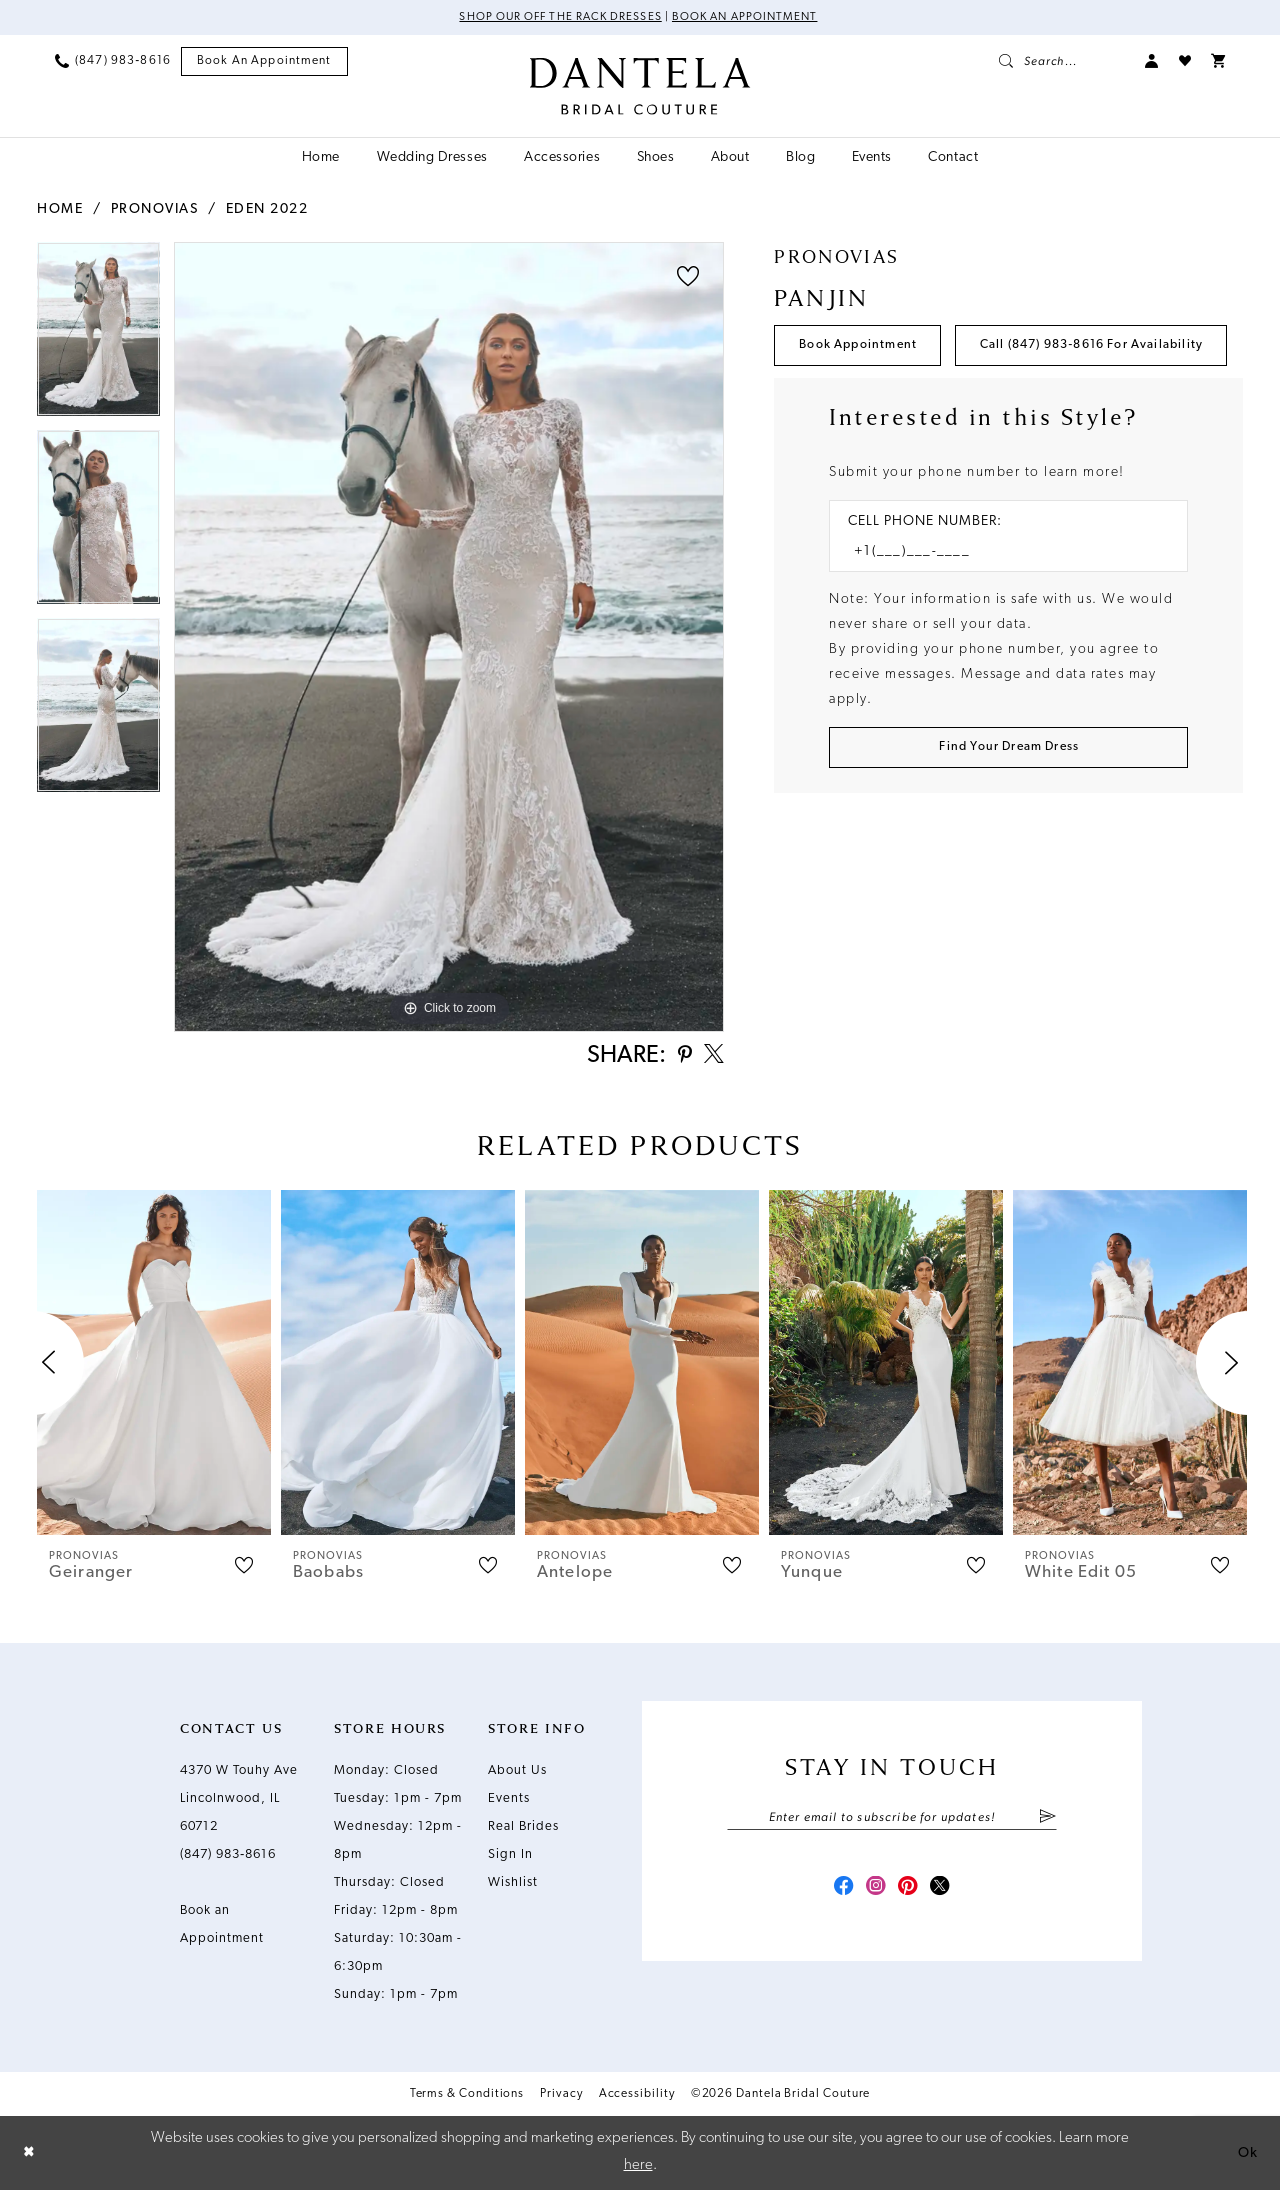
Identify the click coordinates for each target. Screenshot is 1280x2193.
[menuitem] (113, 62)
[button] (1152, 62)
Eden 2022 (267, 209)
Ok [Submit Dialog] (1247, 2155)
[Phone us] (113, 62)
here (638, 2168)
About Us (517, 1775)
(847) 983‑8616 (228, 1859)
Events (509, 1803)
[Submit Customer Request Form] (1008, 811)
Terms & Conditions (467, 2099)
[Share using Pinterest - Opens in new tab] (679, 1059)
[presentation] (154, 1367)
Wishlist (513, 1887)
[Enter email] (892, 1823)
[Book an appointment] (264, 62)
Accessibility (637, 2099)
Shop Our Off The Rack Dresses (556, 18)
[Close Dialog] (30, 2156)
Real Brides (523, 1831)
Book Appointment (863, 347)
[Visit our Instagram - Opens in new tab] (874, 1896)
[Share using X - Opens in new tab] (712, 1059)
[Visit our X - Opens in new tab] (946, 1896)
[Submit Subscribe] (1047, 1823)
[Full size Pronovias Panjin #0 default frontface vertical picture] (449, 637)
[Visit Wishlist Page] (1185, 62)
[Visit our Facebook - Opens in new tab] (838, 1896)
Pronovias (155, 209)
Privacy (561, 2099)
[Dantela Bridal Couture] (640, 87)
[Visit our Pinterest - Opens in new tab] (910, 1896)
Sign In (510, 1859)
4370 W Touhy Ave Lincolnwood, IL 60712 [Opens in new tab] (239, 1803)
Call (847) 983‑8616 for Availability (923, 405)
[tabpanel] (98, 336)
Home (60, 209)
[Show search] (1062, 62)
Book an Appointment (749, 18)
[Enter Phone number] (998, 613)
